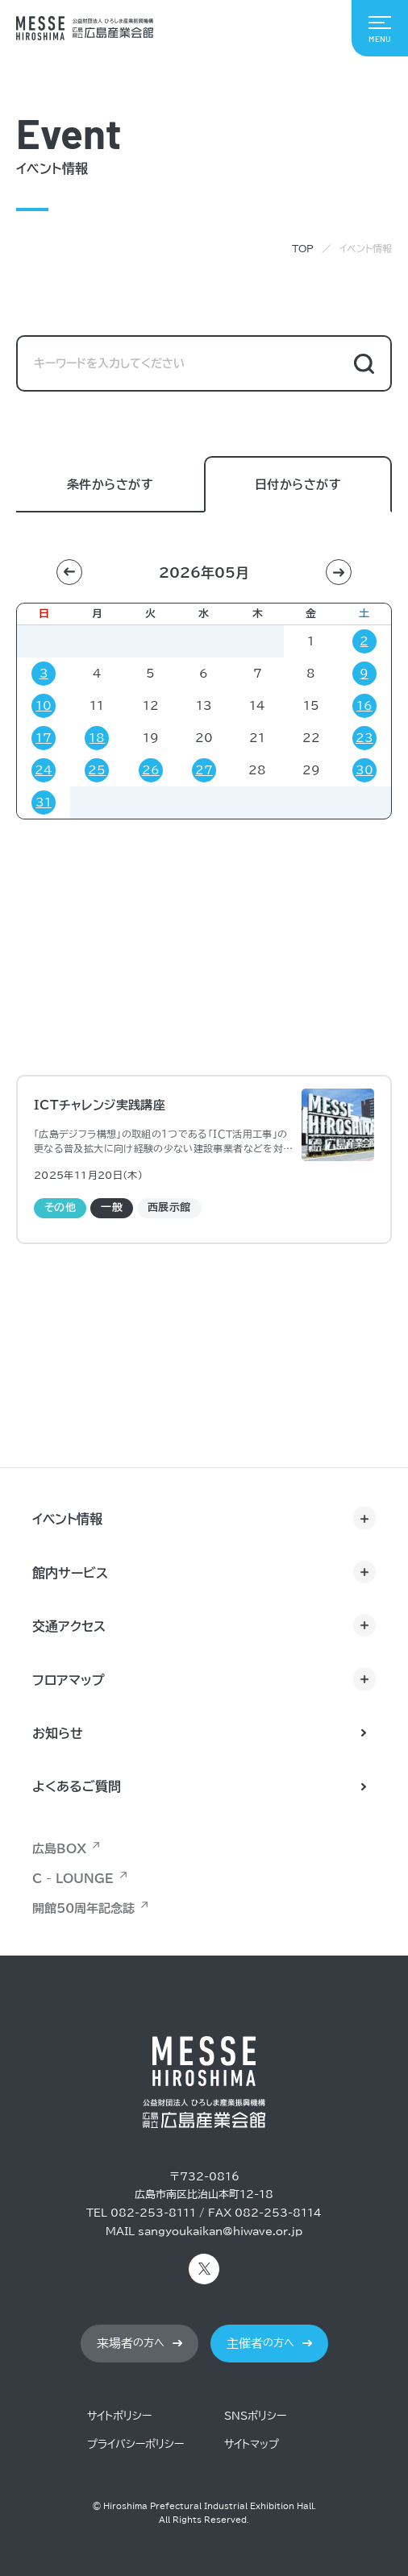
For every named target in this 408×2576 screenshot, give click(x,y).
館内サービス (70, 1572)
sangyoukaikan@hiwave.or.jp (220, 2231)
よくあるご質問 (76, 1786)
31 (43, 802)
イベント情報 (67, 1518)
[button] (69, 572)
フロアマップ (68, 1680)
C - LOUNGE (73, 1879)
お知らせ (57, 1733)
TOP (303, 248)
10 (43, 705)
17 (43, 738)
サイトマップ (251, 2444)
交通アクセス (69, 1626)
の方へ (130, 2343)
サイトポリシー (119, 2416)
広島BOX (59, 1849)
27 (204, 770)
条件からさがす (110, 485)
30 (364, 770)
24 (43, 770)
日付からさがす (298, 485)
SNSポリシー (255, 2416)
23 (364, 738)
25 (97, 770)
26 (151, 770)
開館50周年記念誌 (83, 1908)
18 (97, 738)
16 (364, 705)
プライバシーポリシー (135, 2444)
